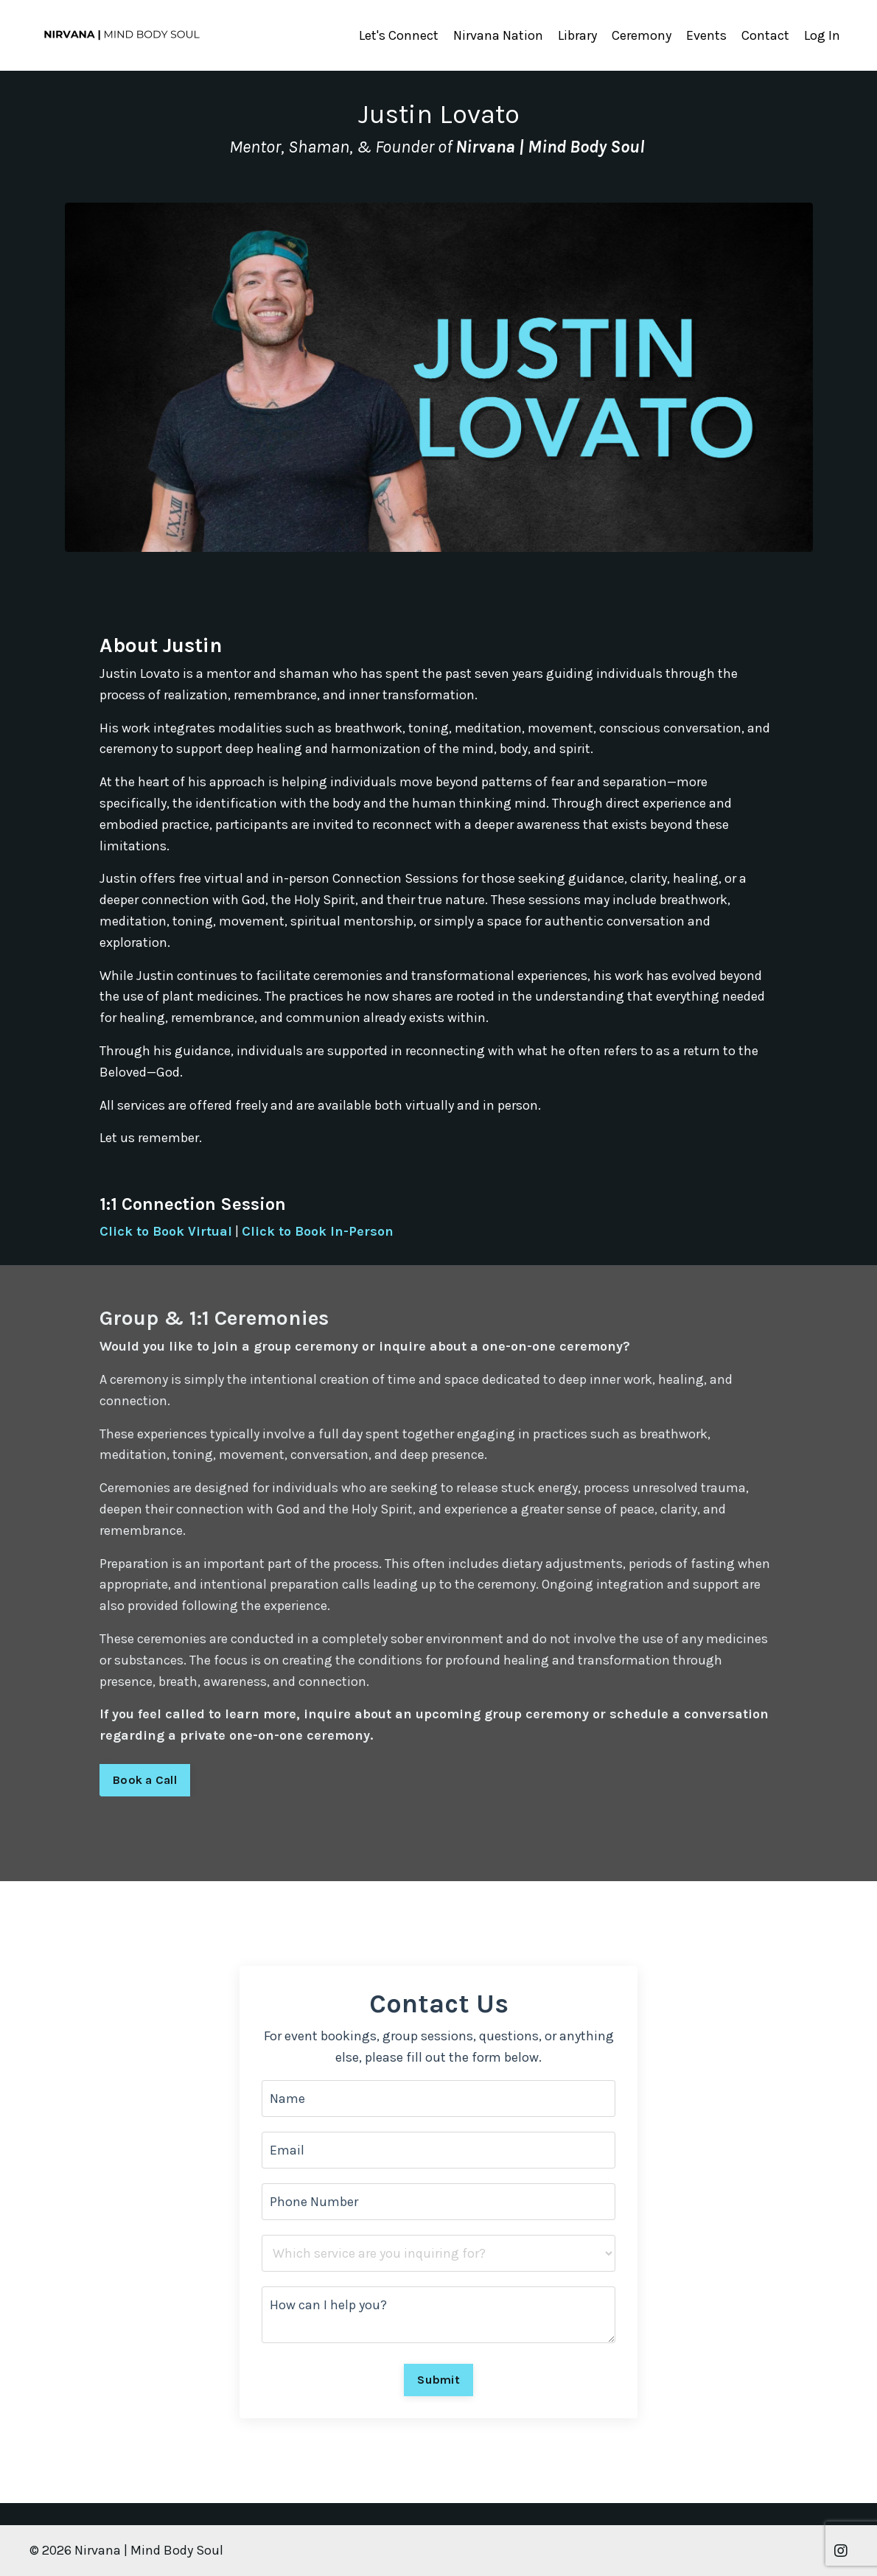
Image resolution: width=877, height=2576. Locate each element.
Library (577, 35)
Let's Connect (398, 35)
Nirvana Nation (498, 35)
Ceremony (641, 35)
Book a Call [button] (145, 1780)
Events (706, 35)
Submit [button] (438, 2380)
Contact (765, 35)
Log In (822, 35)
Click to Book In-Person (318, 1231)
